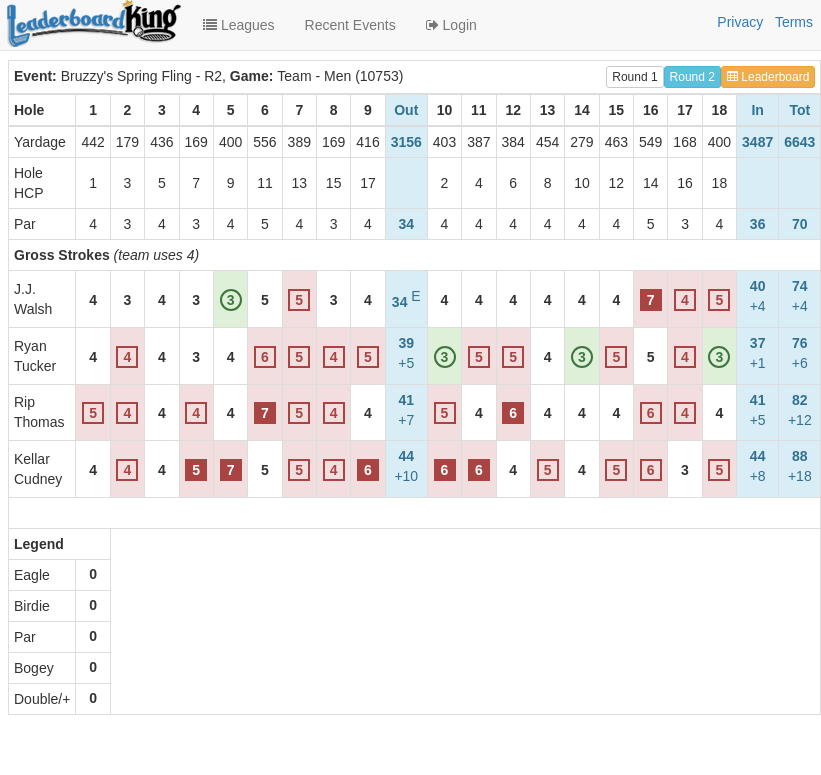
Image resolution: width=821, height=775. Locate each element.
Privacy (740, 22)
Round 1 (634, 77)
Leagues (239, 25)
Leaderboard (768, 77)
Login (451, 25)
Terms (794, 22)
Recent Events (350, 25)
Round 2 (692, 77)
